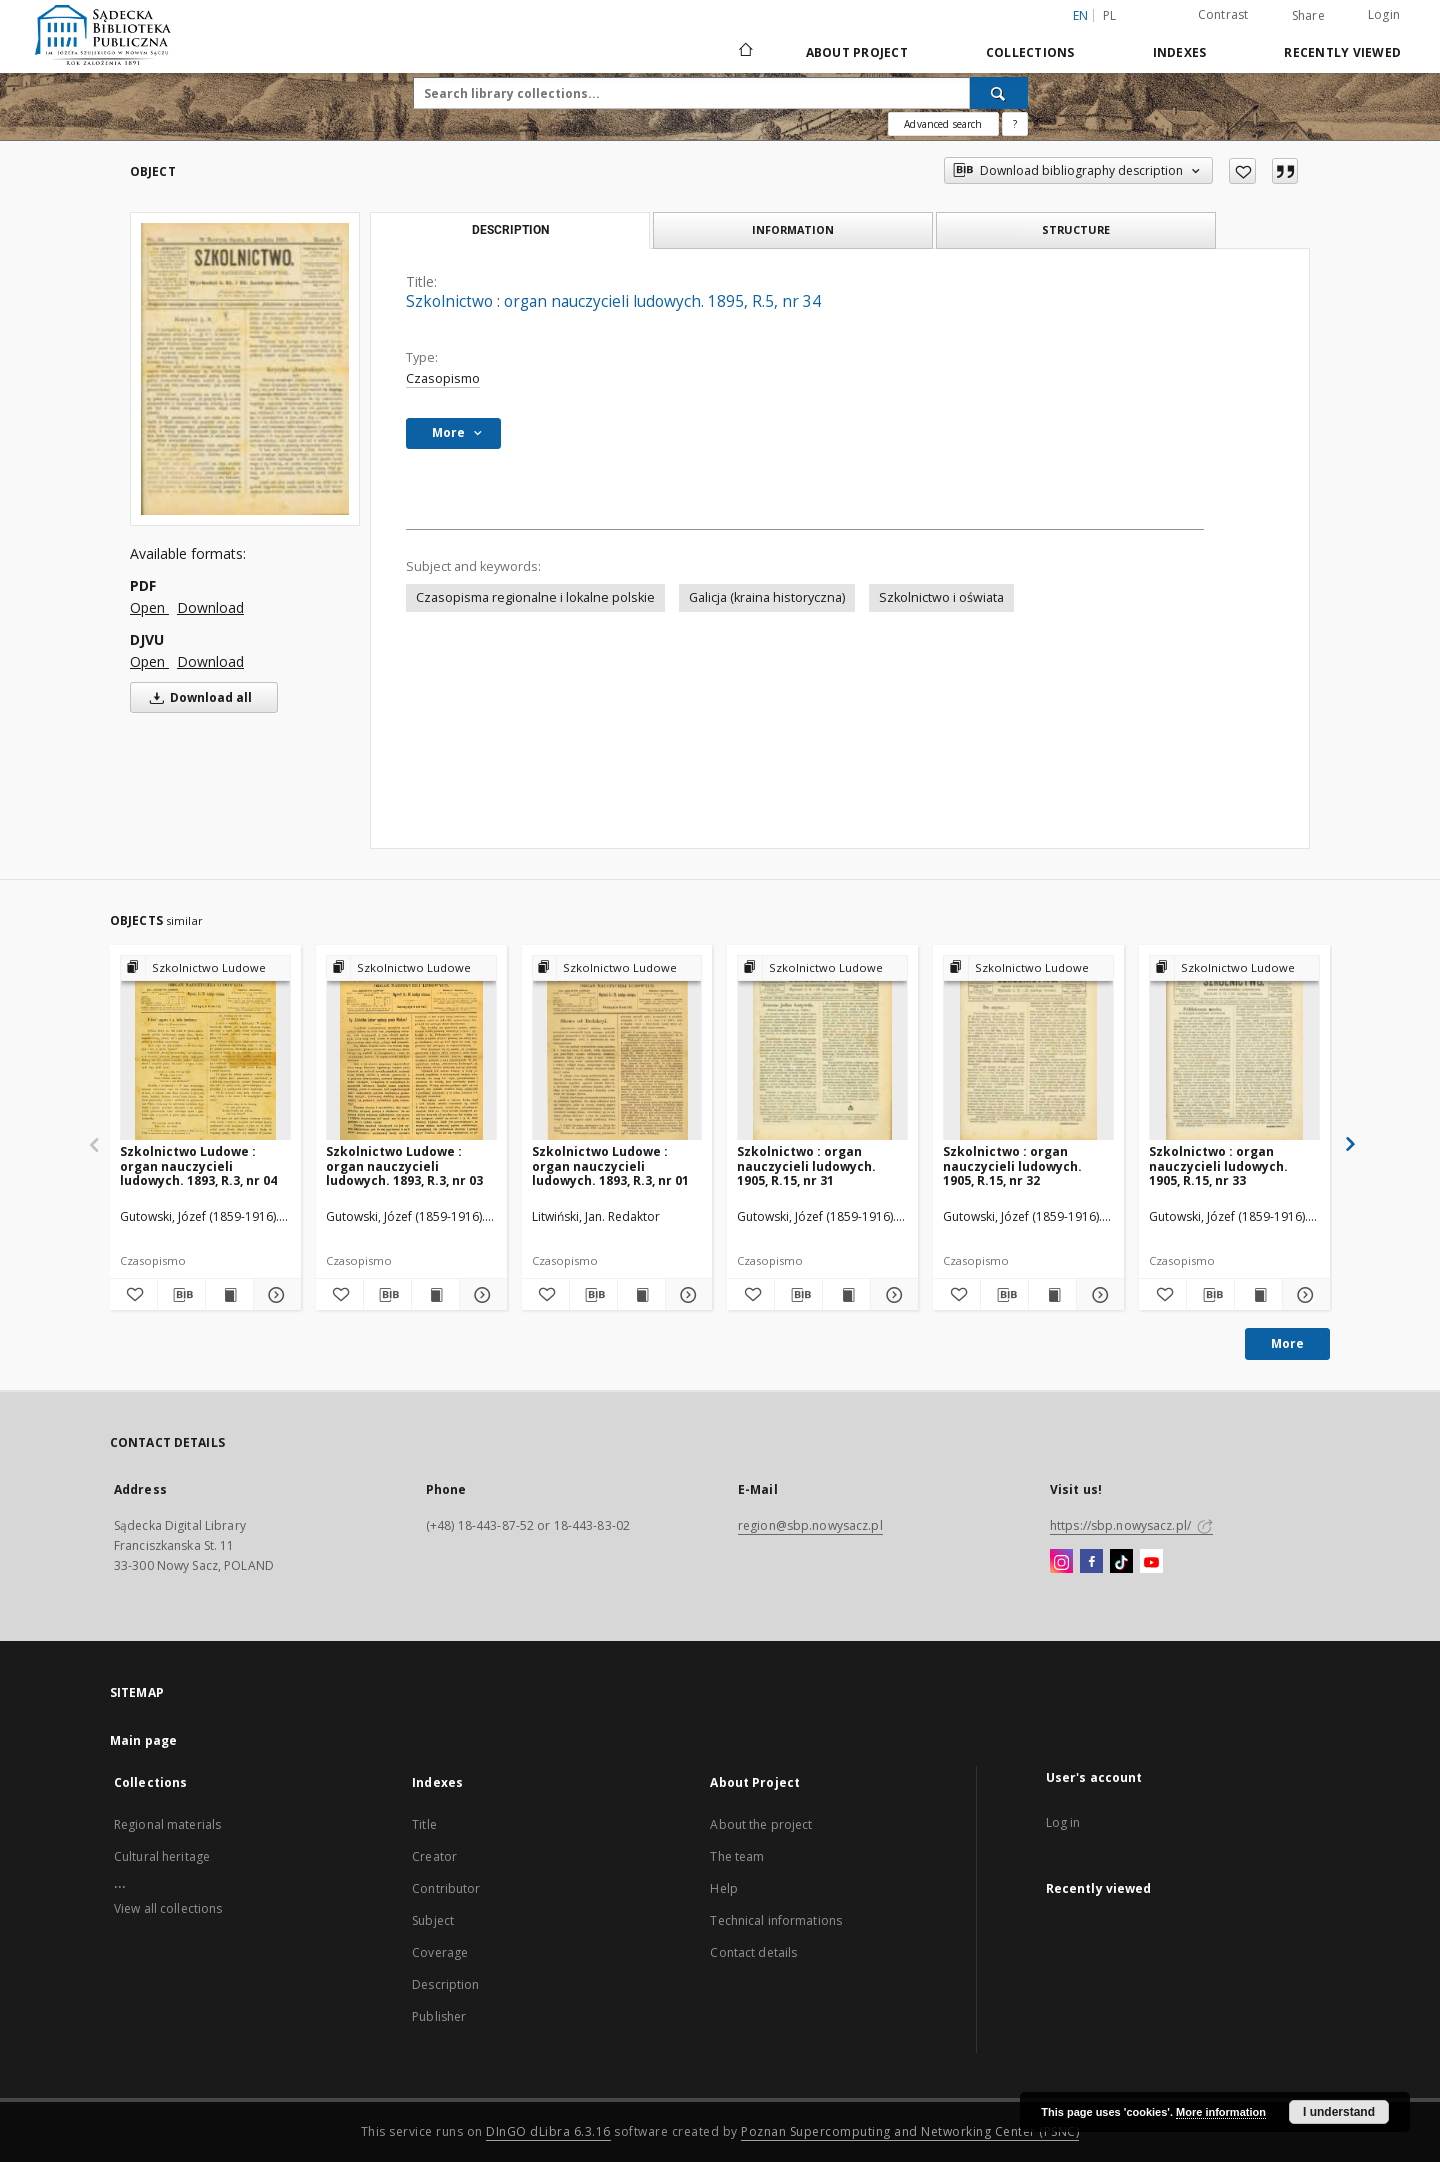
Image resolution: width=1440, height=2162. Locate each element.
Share (1308, 16)
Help (723, 1888)
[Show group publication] (205, 968)
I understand (1339, 2112)
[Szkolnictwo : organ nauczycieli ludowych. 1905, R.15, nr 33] (1234, 1048)
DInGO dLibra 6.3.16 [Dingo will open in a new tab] (548, 2131)
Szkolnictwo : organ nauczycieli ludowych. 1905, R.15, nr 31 (806, 1165)
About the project (761, 1824)
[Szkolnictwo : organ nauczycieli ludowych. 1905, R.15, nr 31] (822, 1048)
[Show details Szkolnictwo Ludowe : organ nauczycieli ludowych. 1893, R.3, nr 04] (274, 1295)
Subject (433, 1920)
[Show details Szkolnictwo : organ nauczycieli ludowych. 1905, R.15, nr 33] (1303, 1295)
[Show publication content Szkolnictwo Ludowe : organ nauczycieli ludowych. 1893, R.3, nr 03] (435, 1295)
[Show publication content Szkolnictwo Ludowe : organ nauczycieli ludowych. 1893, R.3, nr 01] (641, 1295)
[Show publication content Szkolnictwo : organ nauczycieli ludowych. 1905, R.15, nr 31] (846, 1295)
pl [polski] (1110, 15)
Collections (1030, 52)
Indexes (1180, 52)
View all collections (168, 1908)
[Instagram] (1061, 1562)
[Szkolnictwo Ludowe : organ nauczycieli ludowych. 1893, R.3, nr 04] (205, 1048)
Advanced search (943, 124)
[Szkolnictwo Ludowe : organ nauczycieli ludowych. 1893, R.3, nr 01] (617, 1048)
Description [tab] (510, 230)
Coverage (440, 1952)
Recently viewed (1342, 52)
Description (445, 1984)
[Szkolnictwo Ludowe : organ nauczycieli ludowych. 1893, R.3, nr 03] (411, 1048)
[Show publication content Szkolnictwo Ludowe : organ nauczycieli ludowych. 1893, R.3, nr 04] (229, 1295)
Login (1384, 14)
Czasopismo (443, 378)
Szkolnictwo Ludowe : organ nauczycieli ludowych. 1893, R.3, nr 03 (404, 1165)
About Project (857, 52)
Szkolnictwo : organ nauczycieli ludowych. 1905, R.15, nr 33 (1218, 1165)
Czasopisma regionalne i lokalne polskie (535, 597)
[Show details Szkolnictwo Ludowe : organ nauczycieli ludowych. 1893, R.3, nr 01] (686, 1295)
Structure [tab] (1076, 229)
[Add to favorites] (1242, 171)
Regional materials (167, 1824)
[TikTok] (1121, 1562)
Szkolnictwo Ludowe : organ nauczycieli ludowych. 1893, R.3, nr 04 (198, 1165)
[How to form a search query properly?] (1015, 124)
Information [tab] (793, 229)
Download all (197, 697)
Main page (143, 1740)
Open (149, 607)
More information (1221, 2112)
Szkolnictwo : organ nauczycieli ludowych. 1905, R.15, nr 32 (1012, 1165)
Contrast (1223, 14)
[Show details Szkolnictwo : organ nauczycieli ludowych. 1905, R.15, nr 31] (891, 1295)
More (1287, 1343)
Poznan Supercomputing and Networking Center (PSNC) (910, 2131)
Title (424, 1824)
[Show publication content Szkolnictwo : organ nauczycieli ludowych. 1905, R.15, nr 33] (1258, 1295)
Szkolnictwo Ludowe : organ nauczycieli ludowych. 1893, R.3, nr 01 (610, 1165)
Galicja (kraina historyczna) (767, 597)
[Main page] (744, 52)
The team (737, 1856)
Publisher (439, 2016)
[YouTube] (1151, 1562)
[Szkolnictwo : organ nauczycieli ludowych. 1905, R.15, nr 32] (1028, 1048)
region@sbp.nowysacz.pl (810, 1525)
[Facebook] (1091, 1562)
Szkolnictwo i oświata (941, 597)
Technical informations (776, 1920)
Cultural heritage (162, 1856)
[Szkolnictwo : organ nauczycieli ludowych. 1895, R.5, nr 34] (245, 368)
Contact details (753, 1952)
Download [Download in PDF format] (210, 607)
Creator (434, 1856)
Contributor (446, 1888)
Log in (1063, 1822)
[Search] (999, 93)
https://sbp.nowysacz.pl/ (1131, 1525)
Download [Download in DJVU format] (210, 661)
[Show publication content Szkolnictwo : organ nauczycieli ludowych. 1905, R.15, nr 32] (1052, 1295)
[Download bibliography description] (181, 1295)
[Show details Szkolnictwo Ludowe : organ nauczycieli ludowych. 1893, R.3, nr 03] (480, 1295)
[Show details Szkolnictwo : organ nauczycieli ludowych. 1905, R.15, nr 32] (1097, 1295)
